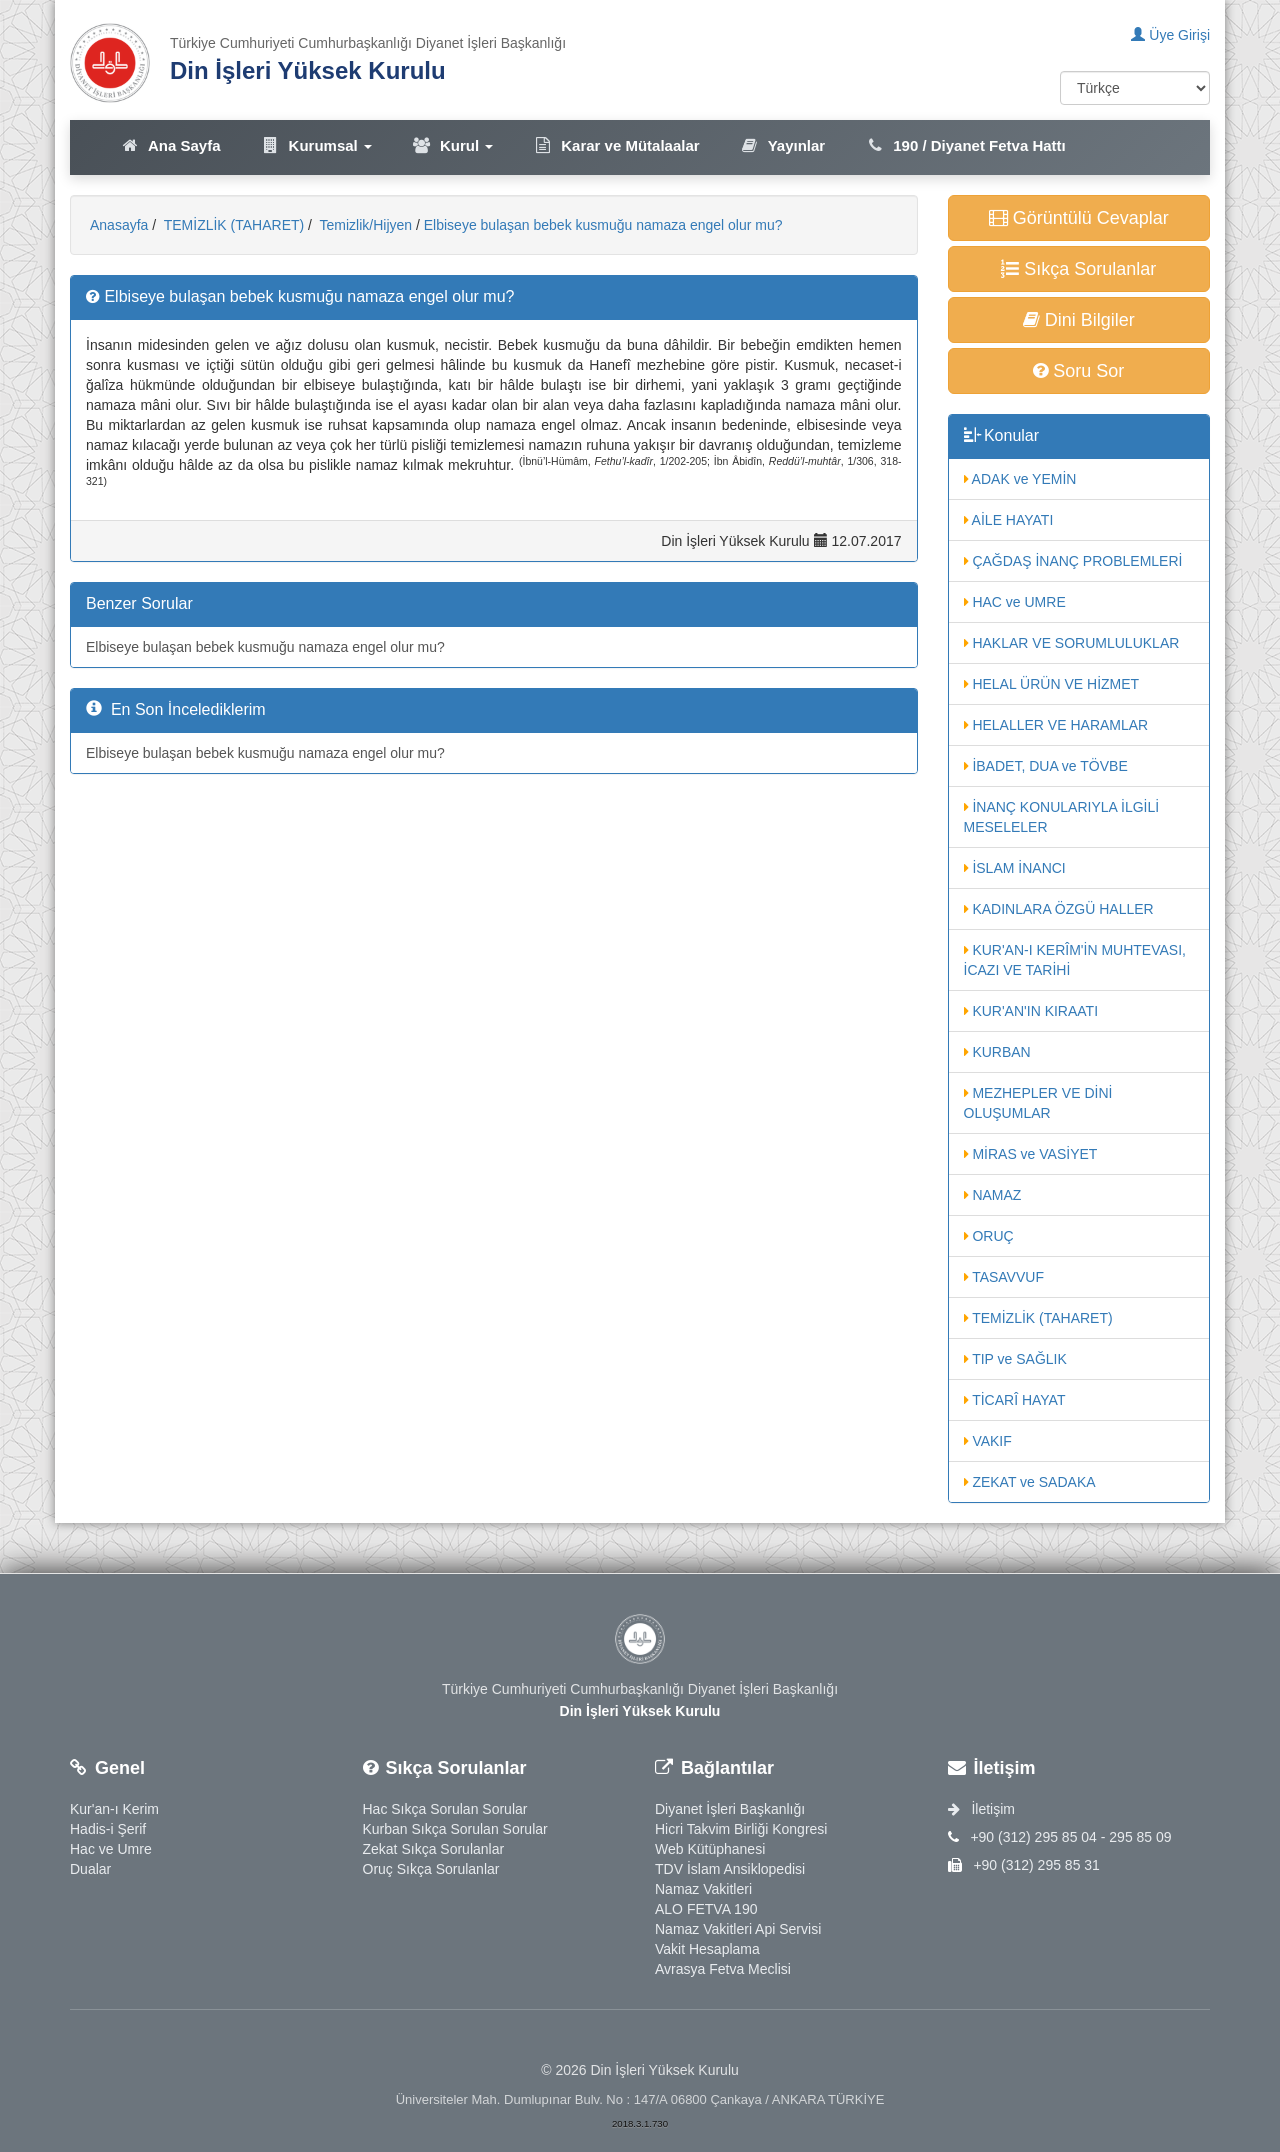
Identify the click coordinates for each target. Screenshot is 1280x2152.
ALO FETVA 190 (706, 1909)
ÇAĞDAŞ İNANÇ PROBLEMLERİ (1073, 561)
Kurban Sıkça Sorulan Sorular (455, 1829)
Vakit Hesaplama (707, 1949)
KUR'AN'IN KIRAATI (1031, 1011)
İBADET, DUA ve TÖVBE (1046, 766)
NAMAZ (993, 1195)
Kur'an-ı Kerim (114, 1809)
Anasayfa (119, 225)
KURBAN (997, 1052)
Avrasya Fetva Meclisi (723, 1969)
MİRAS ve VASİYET (1031, 1154)
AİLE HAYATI (1009, 520)
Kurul (452, 145)
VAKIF (988, 1441)
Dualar (90, 1869)
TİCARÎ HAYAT (1015, 1400)
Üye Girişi (1170, 35)
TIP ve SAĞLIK (1015, 1359)
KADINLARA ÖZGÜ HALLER (1059, 909)
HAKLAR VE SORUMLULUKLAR (1072, 643)
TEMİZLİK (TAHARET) (232, 225)
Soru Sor (1078, 371)
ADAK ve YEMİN (1020, 479)
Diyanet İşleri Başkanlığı (730, 1809)
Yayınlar (783, 145)
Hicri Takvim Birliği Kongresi (741, 1829)
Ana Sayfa (170, 145)
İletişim (981, 1809)
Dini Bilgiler (1079, 320)
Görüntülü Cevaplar (1079, 218)
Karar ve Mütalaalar (616, 145)
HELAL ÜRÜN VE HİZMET (1052, 684)
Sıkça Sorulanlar (1078, 269)
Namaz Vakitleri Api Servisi (738, 1929)
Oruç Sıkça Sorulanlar (431, 1869)
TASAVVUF (1004, 1277)
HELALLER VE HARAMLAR (1056, 725)
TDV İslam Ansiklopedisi (730, 1869)
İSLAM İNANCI (1015, 868)
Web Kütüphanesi (710, 1849)
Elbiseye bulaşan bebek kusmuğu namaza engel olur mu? (603, 225)
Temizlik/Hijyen (364, 225)
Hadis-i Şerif (108, 1829)
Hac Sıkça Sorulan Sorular (445, 1809)
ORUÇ (989, 1236)
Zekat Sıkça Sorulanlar (434, 1849)
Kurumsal (316, 145)
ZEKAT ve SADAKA (1030, 1482)
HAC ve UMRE (1015, 602)
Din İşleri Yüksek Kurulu (308, 70)
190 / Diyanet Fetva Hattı (965, 145)
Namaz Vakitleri (703, 1889)
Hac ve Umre (111, 1849)
